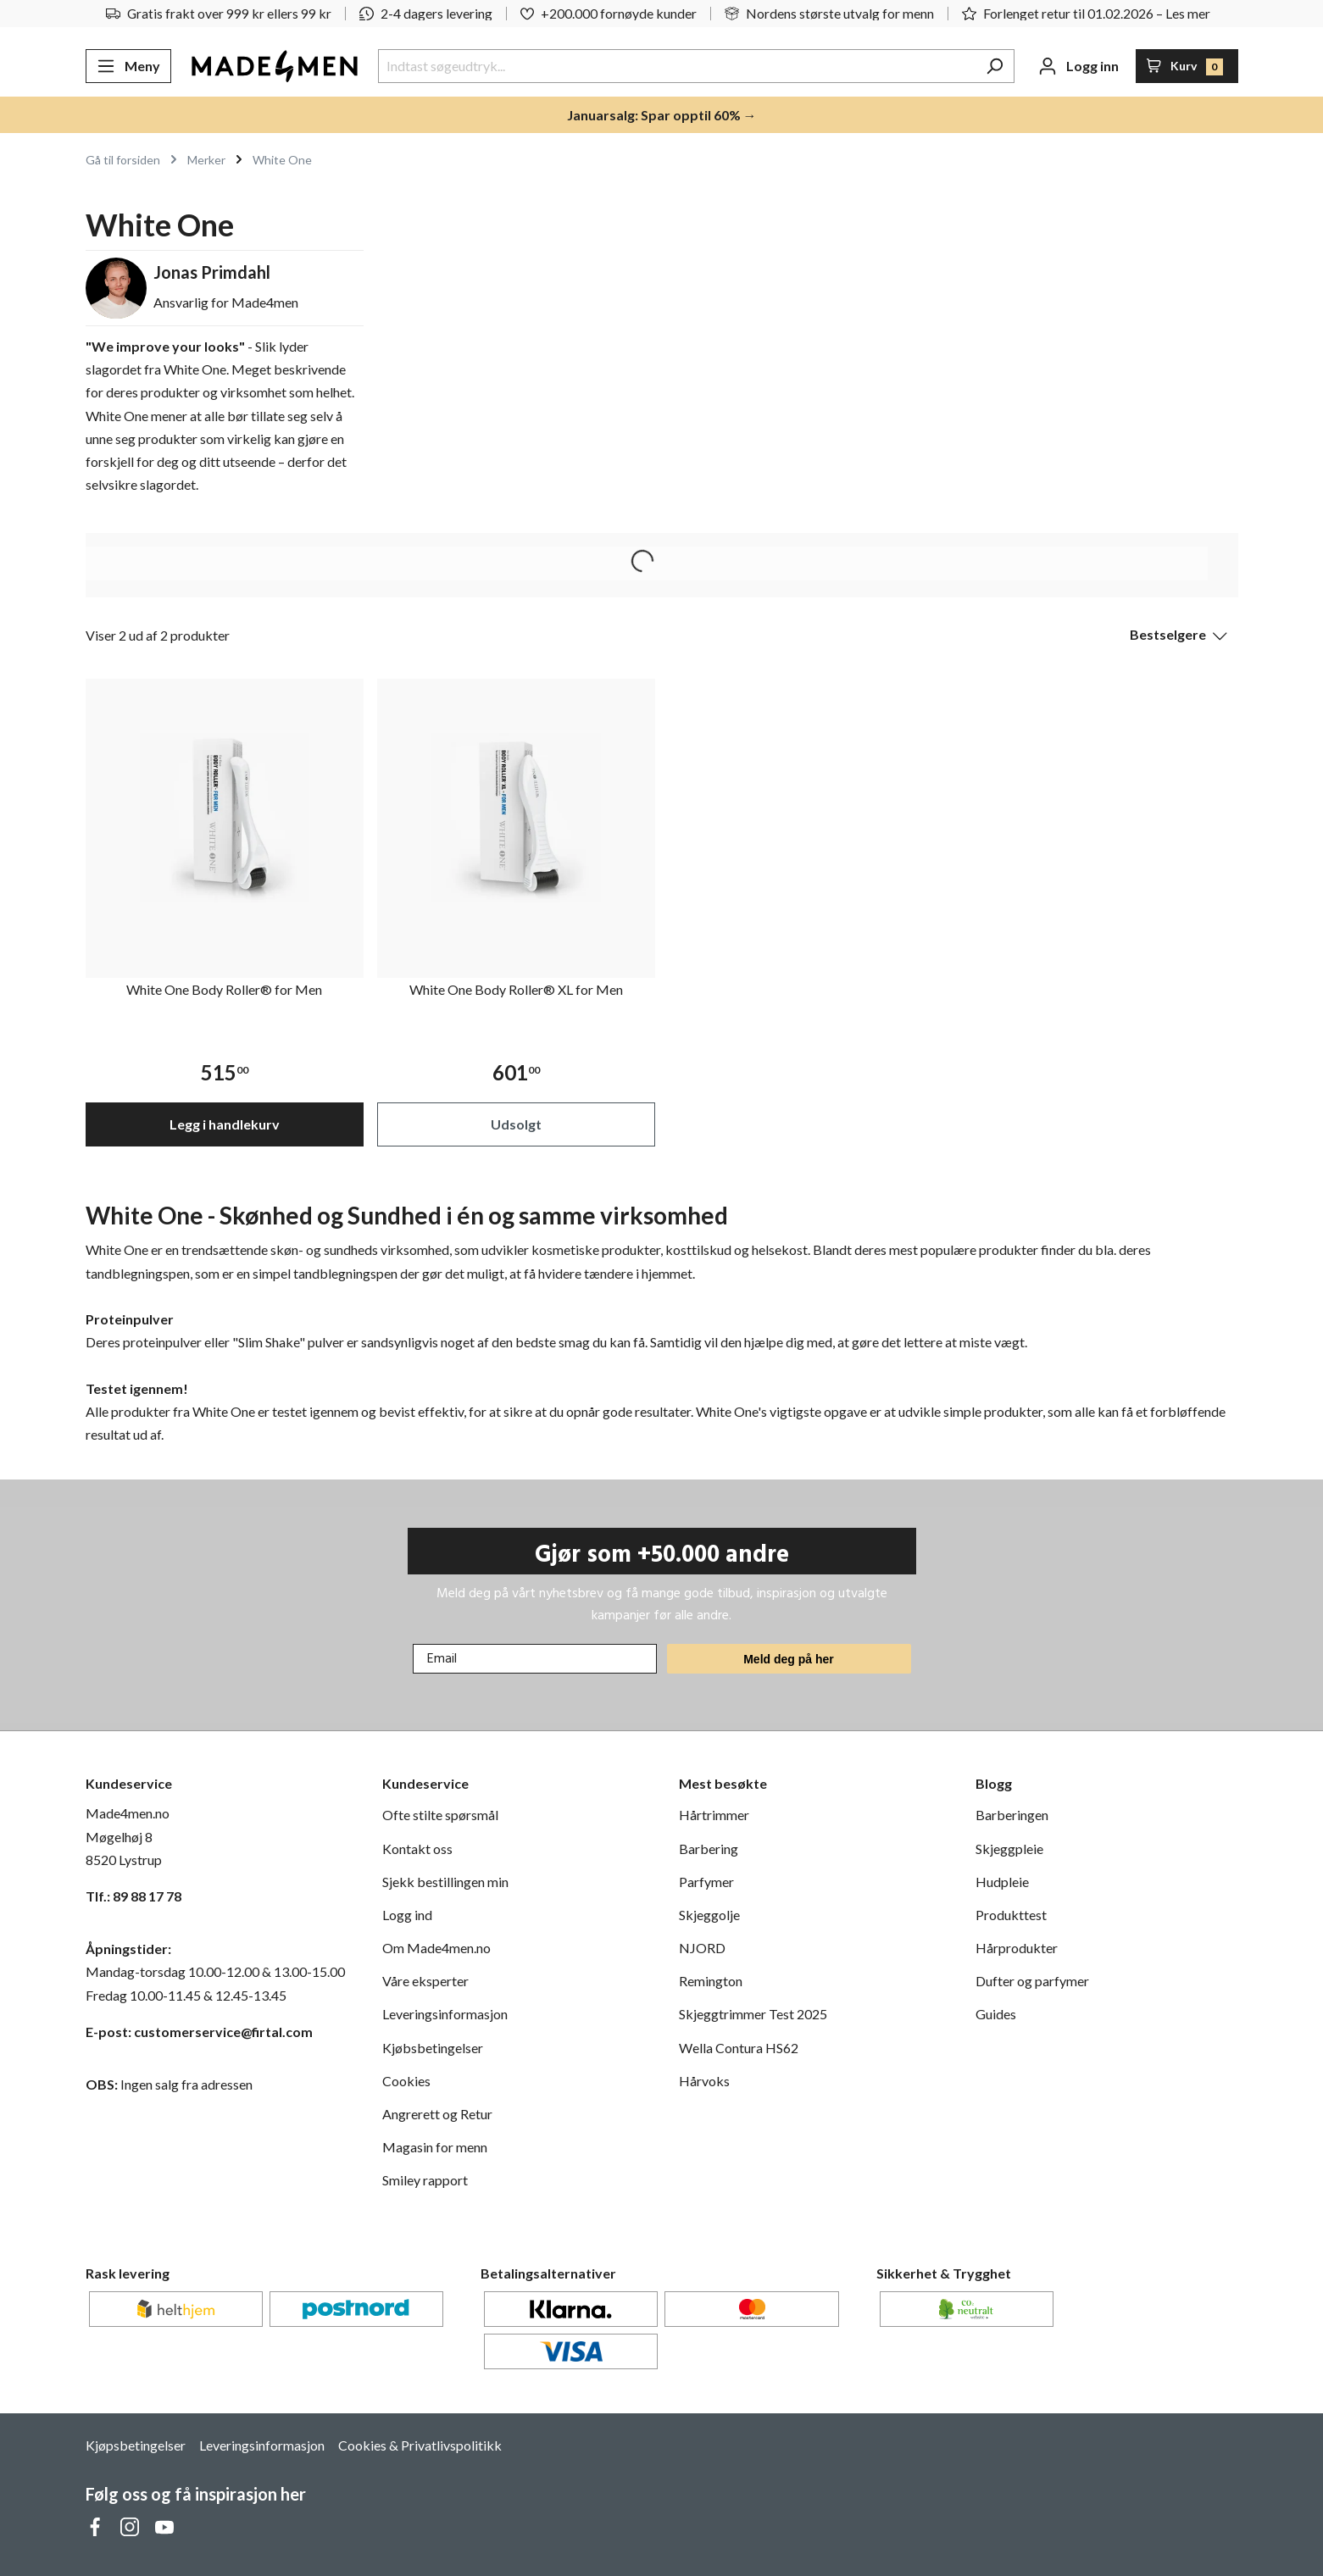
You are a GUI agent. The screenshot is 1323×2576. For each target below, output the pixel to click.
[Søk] (994, 66)
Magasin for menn (434, 2147)
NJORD (702, 1948)
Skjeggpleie (1009, 1848)
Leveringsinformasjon (445, 2014)
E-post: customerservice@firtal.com (199, 2032)
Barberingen (1012, 1815)
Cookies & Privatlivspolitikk (420, 2445)
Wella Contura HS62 (738, 2048)
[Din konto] (1078, 66)
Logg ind (407, 1915)
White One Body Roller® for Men (224, 989)
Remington (710, 1981)
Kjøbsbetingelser (432, 2048)
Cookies (406, 2081)
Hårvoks (704, 2081)
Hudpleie (1002, 1882)
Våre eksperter (425, 1981)
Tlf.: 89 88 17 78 (133, 1896)
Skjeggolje (709, 1915)
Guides (996, 2014)
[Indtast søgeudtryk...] (677, 66)
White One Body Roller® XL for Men (516, 989)
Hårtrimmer (714, 1815)
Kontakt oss (417, 1848)
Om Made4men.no (436, 1948)
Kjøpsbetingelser (136, 2445)
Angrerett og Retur (437, 2114)
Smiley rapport (425, 2180)
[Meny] (128, 66)
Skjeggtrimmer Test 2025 (753, 2014)
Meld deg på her (788, 1659)
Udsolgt (516, 1124)
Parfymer (706, 1882)
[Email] (535, 1659)
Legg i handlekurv (225, 1124)
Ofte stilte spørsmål (440, 1815)
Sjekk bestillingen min (445, 1882)
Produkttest (1011, 1915)
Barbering (708, 1848)
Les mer (1187, 13)
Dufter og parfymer (1032, 1981)
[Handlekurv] (1187, 66)
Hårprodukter (1017, 1948)
